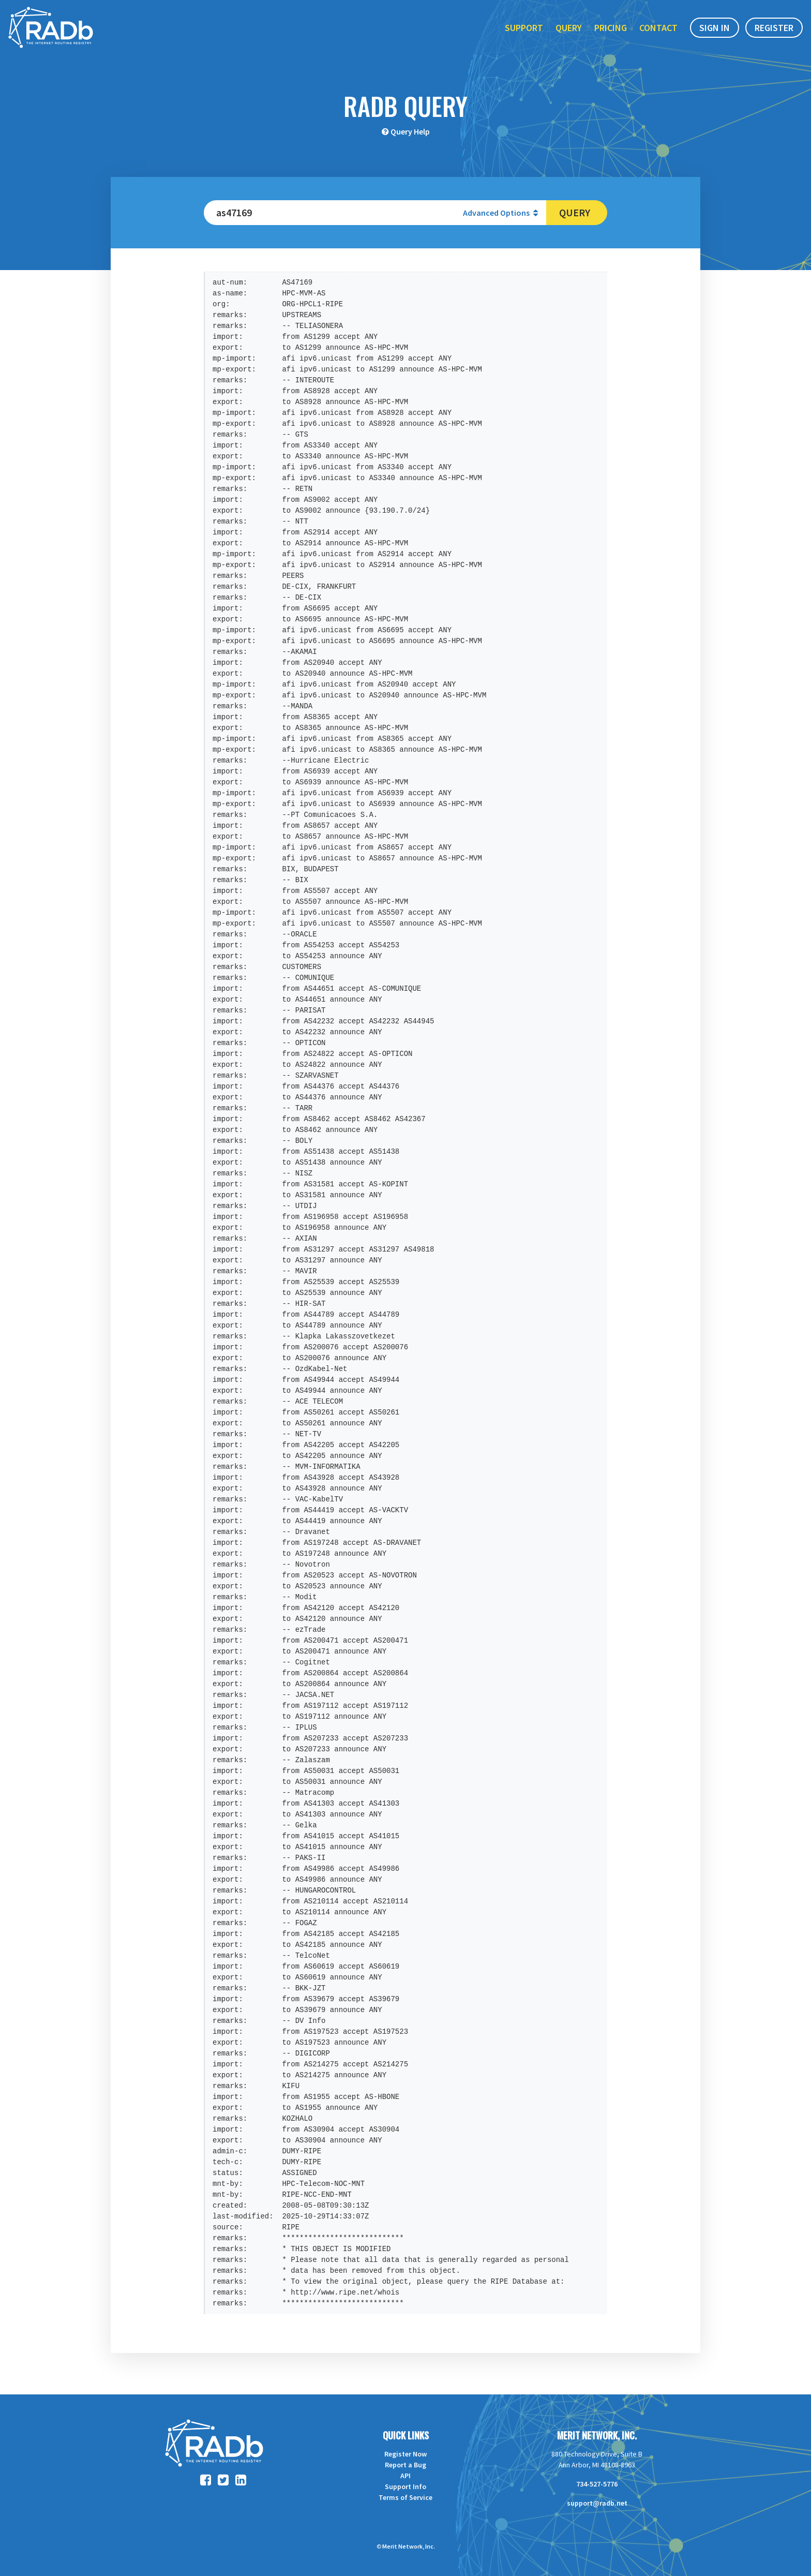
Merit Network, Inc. (597, 2435)
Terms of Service (405, 2497)
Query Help (410, 131)
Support (524, 30)
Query (568, 30)
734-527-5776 (597, 2484)
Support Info (405, 2486)
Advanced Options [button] (500, 212)
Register (774, 30)
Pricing (610, 30)
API (405, 2475)
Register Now (405, 2454)
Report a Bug (405, 2464)
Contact (658, 30)
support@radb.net (597, 2503)
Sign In (714, 30)
